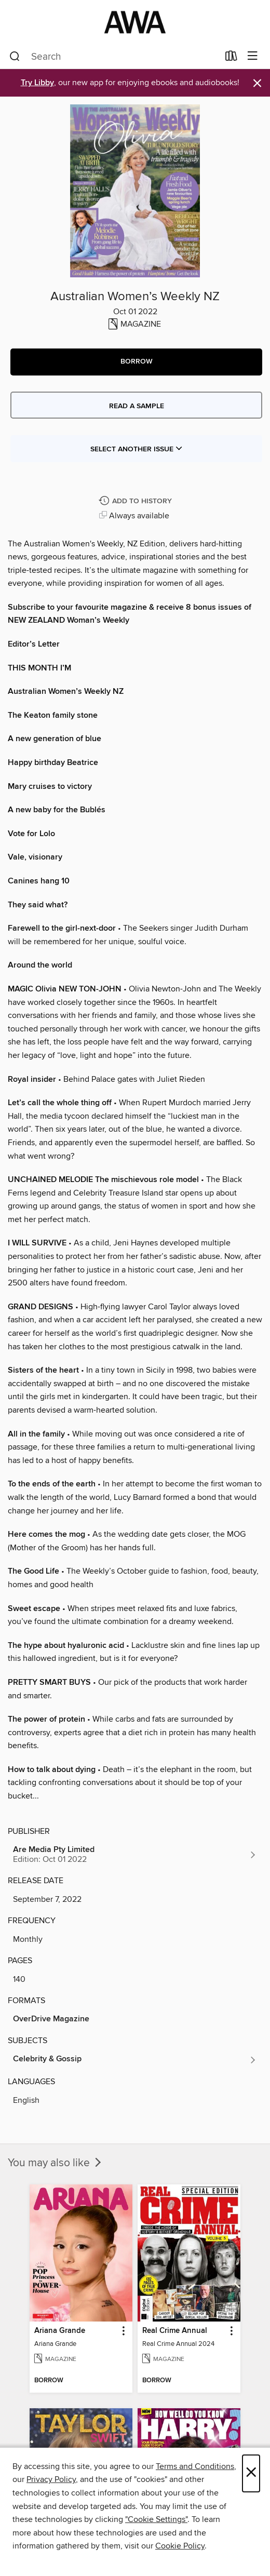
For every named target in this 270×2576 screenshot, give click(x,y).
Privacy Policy (51, 2479)
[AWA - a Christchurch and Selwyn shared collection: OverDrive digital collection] (135, 22)
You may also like (55, 2163)
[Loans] (231, 58)
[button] (136, 361)
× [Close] (251, 2473)
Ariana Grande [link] (59, 2331)
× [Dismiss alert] (257, 83)
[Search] (15, 56)
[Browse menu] (252, 56)
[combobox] (114, 56)
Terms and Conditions (195, 2466)
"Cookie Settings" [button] (156, 2519)
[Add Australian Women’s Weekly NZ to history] (136, 501)
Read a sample (136, 406)
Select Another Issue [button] (136, 449)
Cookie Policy (180, 2546)
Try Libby (37, 82)
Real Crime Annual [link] (174, 2331)
